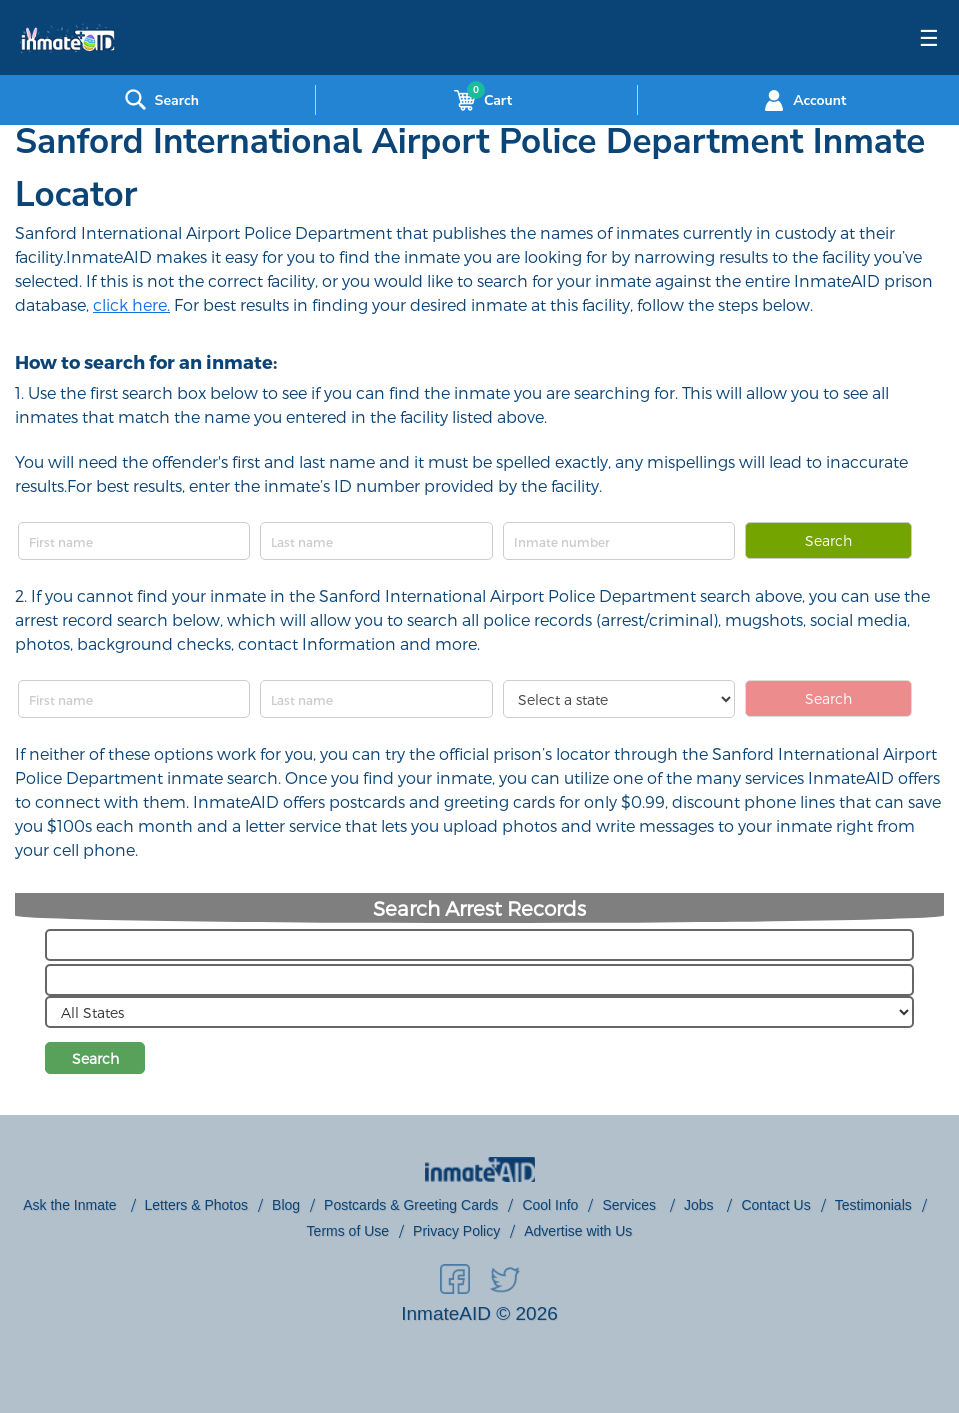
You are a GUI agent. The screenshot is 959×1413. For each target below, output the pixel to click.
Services (631, 1205)
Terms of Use (348, 1231)
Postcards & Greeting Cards (411, 1205)
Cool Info (550, 1205)
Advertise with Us (578, 1231)
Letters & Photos (197, 1205)
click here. (131, 304)
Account (802, 100)
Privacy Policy (456, 1231)
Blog (286, 1205)
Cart (479, 100)
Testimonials (873, 1205)
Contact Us (775, 1205)
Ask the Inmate (71, 1205)
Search (828, 540)
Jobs (700, 1205)
